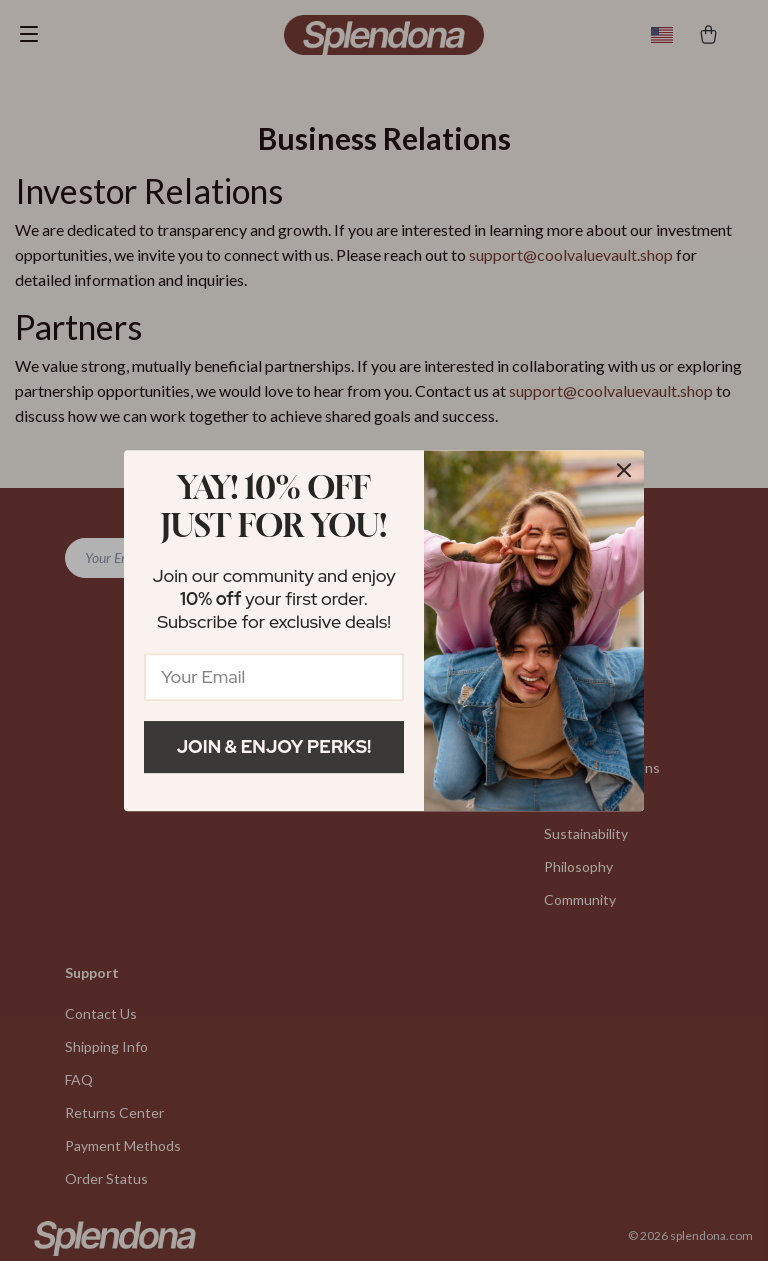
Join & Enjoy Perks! (274, 746)
